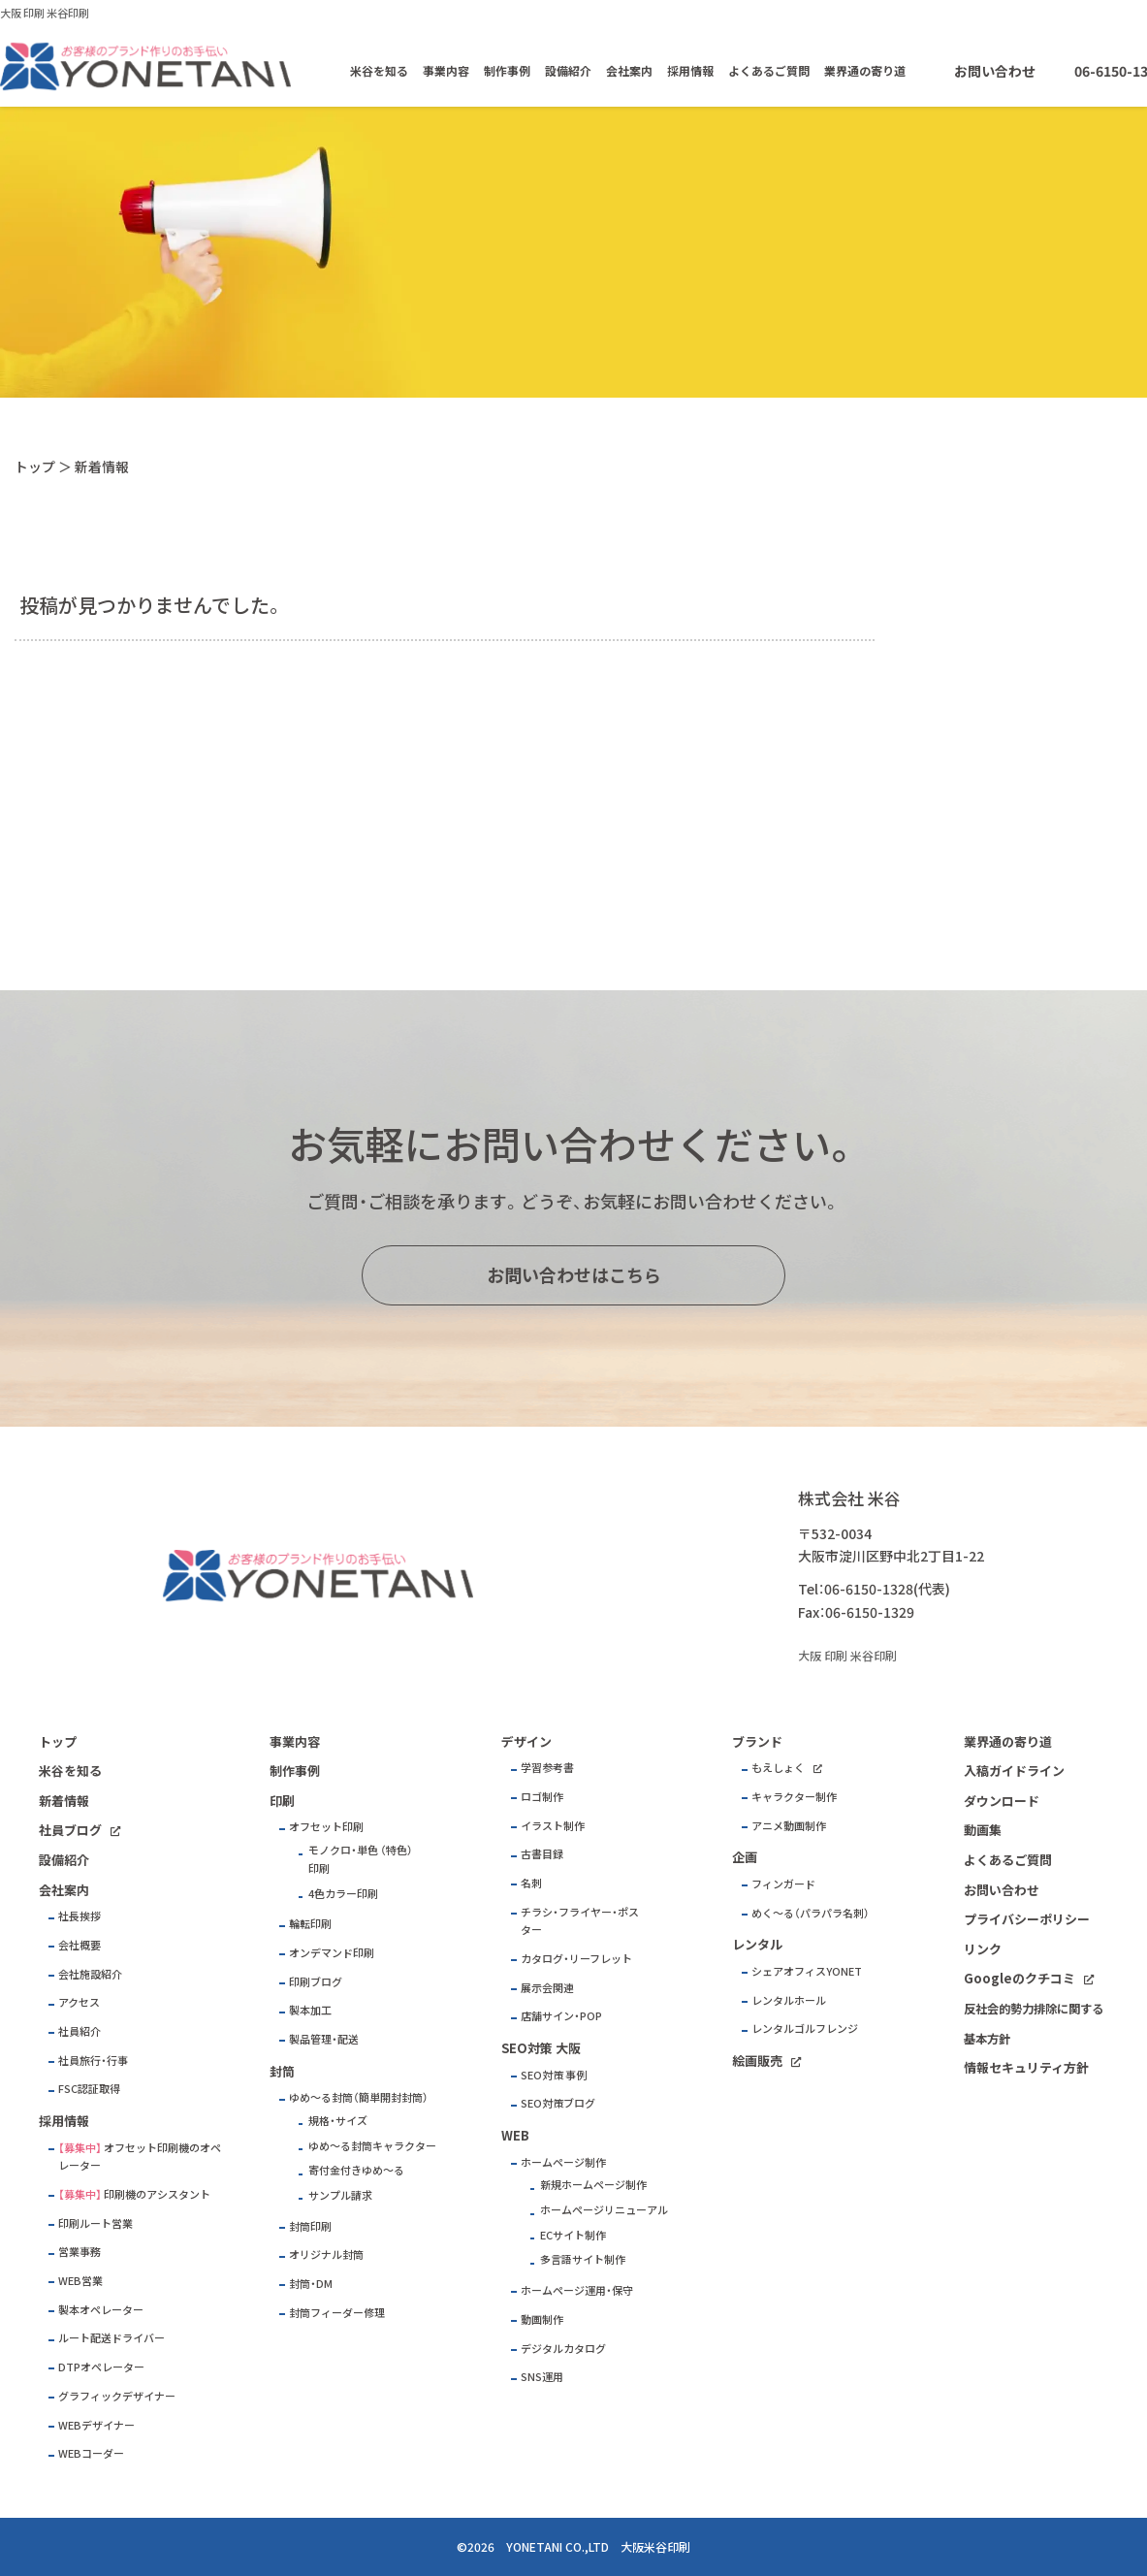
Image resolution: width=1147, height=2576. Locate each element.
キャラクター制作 (794, 1796)
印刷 (282, 1800)
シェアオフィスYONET (806, 1971)
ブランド (757, 1741)
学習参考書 (547, 1767)
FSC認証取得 (89, 2088)
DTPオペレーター (101, 2367)
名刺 (531, 1883)
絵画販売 (757, 2060)
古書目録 (542, 1854)
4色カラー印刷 (343, 1893)
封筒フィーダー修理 (337, 2312)
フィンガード (783, 1884)
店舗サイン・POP (561, 2016)
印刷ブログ (315, 1982)
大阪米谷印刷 (655, 2547)
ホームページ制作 (563, 2162)
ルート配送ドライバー (111, 2338)
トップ (35, 466)
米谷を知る (379, 71)
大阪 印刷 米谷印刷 (44, 13)
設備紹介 (568, 71)
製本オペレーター (100, 2310)
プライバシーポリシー (1027, 1919)
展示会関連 (547, 1988)
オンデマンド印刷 (331, 1953)
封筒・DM (311, 2283)
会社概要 (79, 1945)
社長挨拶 (79, 1916)
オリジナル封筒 (326, 2254)
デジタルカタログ (563, 2348)
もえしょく (778, 1767)
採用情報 (690, 71)
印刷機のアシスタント (157, 2194)
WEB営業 (80, 2280)
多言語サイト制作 (582, 2259)
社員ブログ (70, 1829)
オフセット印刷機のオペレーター (139, 2157)
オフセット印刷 (326, 1827)
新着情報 (64, 1800)
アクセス (79, 2002)
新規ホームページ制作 (593, 2184)
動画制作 (542, 2319)
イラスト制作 (553, 1826)
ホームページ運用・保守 (577, 2290)
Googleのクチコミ (1019, 1978)
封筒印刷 (310, 2226)
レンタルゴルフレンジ (804, 2028)
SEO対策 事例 (554, 2075)
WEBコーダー (91, 2453)
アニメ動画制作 (788, 1826)
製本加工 (310, 2010)
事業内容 (446, 71)
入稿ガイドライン (1014, 1770)
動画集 (983, 1829)
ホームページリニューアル (604, 2210)
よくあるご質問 (769, 71)
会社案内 (629, 71)
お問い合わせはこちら (574, 1275)
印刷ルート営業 (95, 2223)
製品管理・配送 (324, 2039)
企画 (744, 1857)
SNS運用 (542, 2376)
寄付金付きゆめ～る (356, 2170)
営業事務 (79, 2251)
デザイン (526, 1741)
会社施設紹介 (90, 1974)
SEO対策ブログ (558, 2103)
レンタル (757, 1944)
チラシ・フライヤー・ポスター (580, 1921)
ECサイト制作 (573, 2235)
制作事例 (507, 71)
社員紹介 (79, 2031)
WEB (515, 2135)
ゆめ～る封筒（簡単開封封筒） (359, 2097)
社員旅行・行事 (93, 2060)
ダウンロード (1001, 1800)
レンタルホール (788, 2000)
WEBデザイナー (96, 2425)
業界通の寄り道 (865, 71)
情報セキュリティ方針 (1026, 2067)
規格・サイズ (337, 2120)
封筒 (282, 2071)
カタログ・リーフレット (576, 1958)
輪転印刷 (310, 1924)
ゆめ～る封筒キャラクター (372, 2146)
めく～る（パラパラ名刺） (810, 1913)
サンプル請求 (340, 2195)
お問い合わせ (994, 70)
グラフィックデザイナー (116, 2396)
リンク (983, 1949)
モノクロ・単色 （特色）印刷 (360, 1859)
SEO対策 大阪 (541, 2048)
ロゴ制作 (542, 1796)
